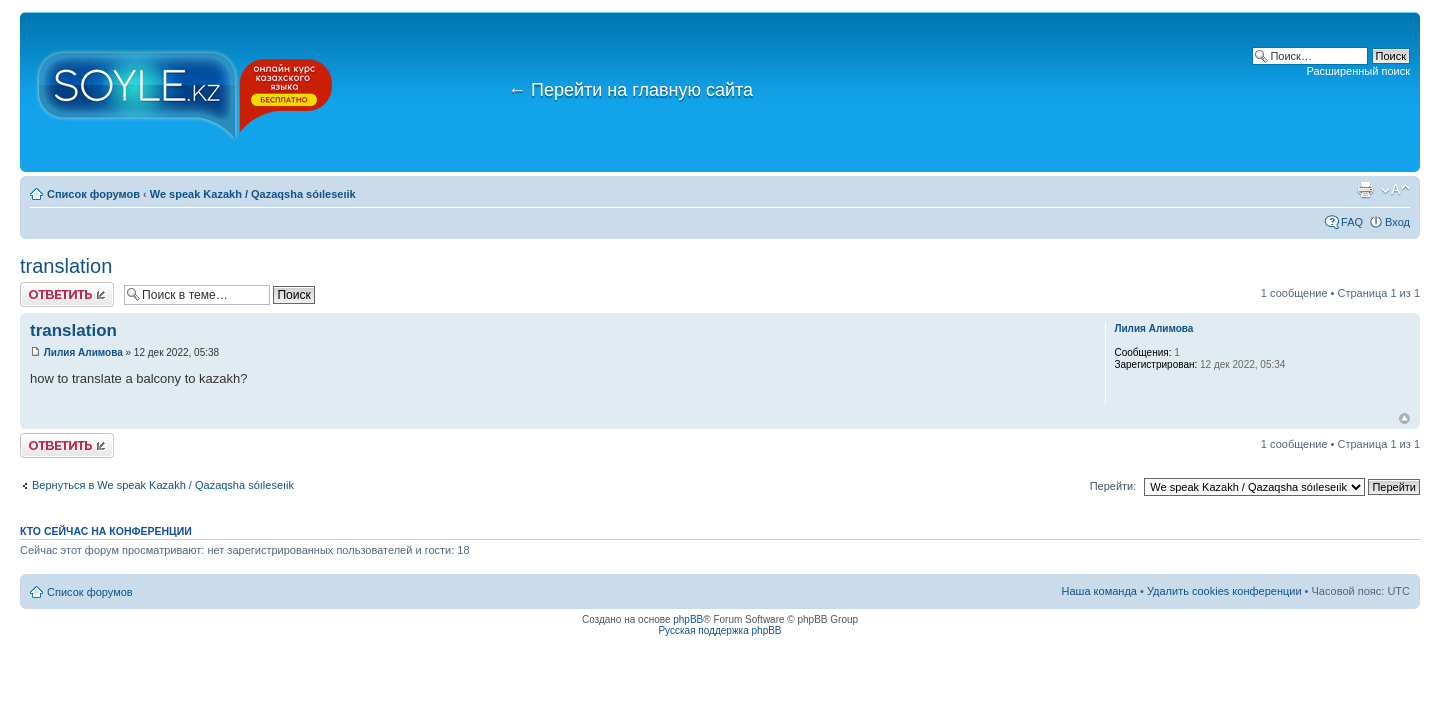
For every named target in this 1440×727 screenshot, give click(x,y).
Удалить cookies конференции (1224, 591)
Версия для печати (1365, 190)
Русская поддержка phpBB (719, 630)
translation (66, 266)
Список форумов (93, 194)
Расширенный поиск (1358, 71)
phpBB (688, 619)
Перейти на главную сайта (630, 90)
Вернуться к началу (1404, 418)
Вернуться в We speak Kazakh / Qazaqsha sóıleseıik (163, 485)
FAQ (1352, 222)
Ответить (67, 294)
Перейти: (1113, 486)
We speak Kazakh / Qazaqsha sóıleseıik (253, 194)
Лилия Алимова (83, 352)
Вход (1397, 222)
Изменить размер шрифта (1395, 190)
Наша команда (1099, 591)
